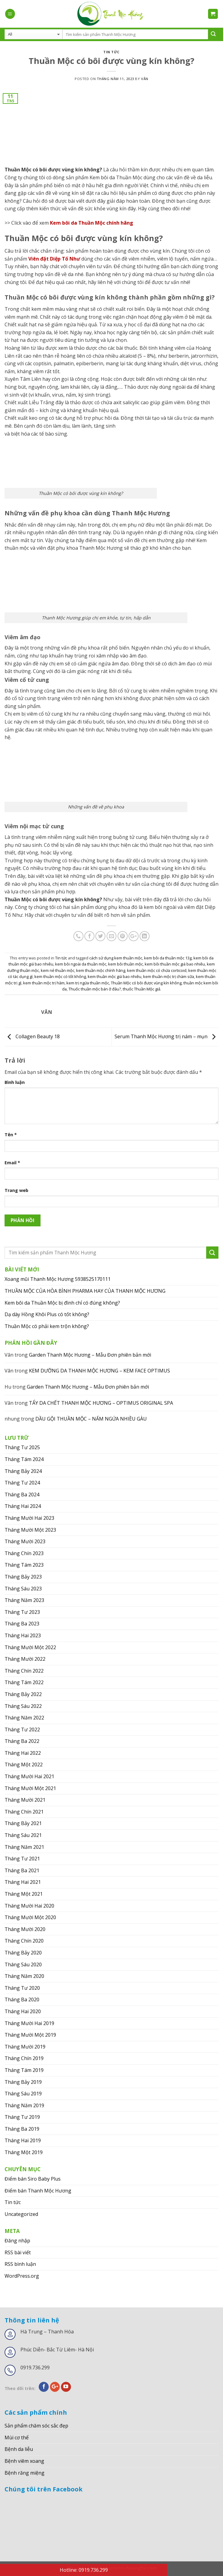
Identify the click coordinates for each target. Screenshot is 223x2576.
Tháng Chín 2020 (24, 1940)
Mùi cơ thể (17, 2437)
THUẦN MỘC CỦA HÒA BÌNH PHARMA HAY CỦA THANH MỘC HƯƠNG (85, 1291)
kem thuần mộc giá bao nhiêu (114, 976)
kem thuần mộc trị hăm (44, 983)
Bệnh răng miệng (24, 2472)
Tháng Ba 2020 (22, 1999)
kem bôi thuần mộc (125, 964)
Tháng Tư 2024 (22, 1482)
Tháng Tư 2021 (22, 1858)
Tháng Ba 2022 (22, 1741)
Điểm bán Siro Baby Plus (33, 2178)
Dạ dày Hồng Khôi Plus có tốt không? (47, 1314)
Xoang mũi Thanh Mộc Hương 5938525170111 (58, 1279)
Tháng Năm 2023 (24, 1600)
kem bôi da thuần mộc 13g (168, 958)
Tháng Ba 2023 (22, 1623)
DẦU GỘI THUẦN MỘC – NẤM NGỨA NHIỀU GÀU (91, 1418)
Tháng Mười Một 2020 (30, 1917)
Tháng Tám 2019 (24, 2070)
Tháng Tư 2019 (22, 2117)
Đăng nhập (17, 2240)
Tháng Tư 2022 (22, 1729)
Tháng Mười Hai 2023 (29, 1518)
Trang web (16, 1190)
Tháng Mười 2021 (25, 1799)
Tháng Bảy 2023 (23, 1576)
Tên (11, 1134)
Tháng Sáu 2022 (23, 1706)
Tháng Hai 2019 (23, 2140)
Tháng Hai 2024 (23, 1506)
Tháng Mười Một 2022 (30, 1647)
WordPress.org (22, 2276)
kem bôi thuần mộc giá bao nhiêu (175, 964)
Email (12, 1162)
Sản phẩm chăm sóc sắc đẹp (36, 2425)
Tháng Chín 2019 (24, 2058)
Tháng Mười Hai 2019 (29, 2023)
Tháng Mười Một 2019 (30, 2034)
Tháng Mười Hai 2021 (29, 1776)
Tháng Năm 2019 (24, 2105)
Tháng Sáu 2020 (23, 1964)
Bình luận (15, 1082)
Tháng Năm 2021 (24, 1847)
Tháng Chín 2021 (24, 1811)
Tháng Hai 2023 (23, 1635)
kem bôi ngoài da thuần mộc (80, 964)
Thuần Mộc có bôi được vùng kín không (146, 983)
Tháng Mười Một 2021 (30, 1788)
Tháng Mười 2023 (25, 1541)
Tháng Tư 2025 (22, 1447)
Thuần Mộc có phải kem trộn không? (47, 1326)
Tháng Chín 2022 (24, 1670)
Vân (144, 78)
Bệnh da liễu (19, 2449)
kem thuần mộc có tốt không (60, 976)
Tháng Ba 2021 (22, 1870)
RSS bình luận (20, 2264)
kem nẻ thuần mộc (57, 970)
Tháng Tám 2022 (24, 1682)
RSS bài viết (18, 2252)
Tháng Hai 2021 (23, 1882)
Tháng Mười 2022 (25, 1659)
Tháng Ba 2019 (22, 2129)
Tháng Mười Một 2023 (30, 1529)
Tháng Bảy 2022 (23, 1694)
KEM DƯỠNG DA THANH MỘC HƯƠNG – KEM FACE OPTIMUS (99, 1370)
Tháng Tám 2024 (24, 1459)
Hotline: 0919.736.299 (84, 2570)
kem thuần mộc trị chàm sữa (168, 976)
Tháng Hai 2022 (23, 1753)
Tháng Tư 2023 (22, 1612)
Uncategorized (21, 2214)
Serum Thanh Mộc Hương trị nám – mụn (166, 1036)
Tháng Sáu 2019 (23, 2093)
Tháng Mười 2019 (25, 2046)
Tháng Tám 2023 (24, 1564)
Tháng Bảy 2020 (23, 1952)
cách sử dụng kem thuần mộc (115, 958)
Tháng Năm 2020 (24, 1976)
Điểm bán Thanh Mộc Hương (38, 2190)
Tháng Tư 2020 (22, 1988)
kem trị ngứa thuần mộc (87, 983)
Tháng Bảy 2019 (23, 2082)
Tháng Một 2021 (24, 1894)
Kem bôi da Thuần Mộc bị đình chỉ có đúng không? (62, 1302)
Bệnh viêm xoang (24, 2461)
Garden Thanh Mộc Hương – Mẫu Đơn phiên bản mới (90, 1354)
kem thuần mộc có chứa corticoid (156, 970)
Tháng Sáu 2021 (23, 1835)
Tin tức (111, 52)
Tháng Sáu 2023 (23, 1588)
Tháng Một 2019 (24, 2152)
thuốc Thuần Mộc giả (141, 989)
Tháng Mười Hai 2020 (29, 1905)
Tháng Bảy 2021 (23, 1823)
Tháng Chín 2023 (24, 1553)
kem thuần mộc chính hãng (100, 970)
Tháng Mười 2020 (25, 1929)
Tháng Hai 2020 (23, 2011)
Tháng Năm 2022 (24, 1717)
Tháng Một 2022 (24, 1764)
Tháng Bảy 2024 (23, 1471)
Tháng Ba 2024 (22, 1494)
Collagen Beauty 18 (32, 1036)
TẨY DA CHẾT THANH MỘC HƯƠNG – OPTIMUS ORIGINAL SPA (101, 1403)
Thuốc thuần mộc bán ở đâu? (95, 989)
